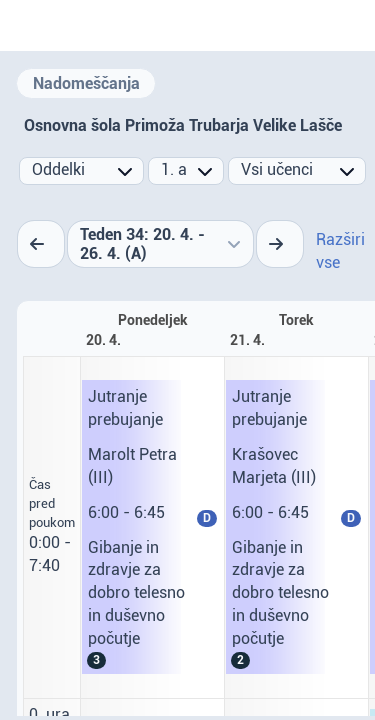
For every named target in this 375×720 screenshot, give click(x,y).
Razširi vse (340, 251)
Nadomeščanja (86, 83)
